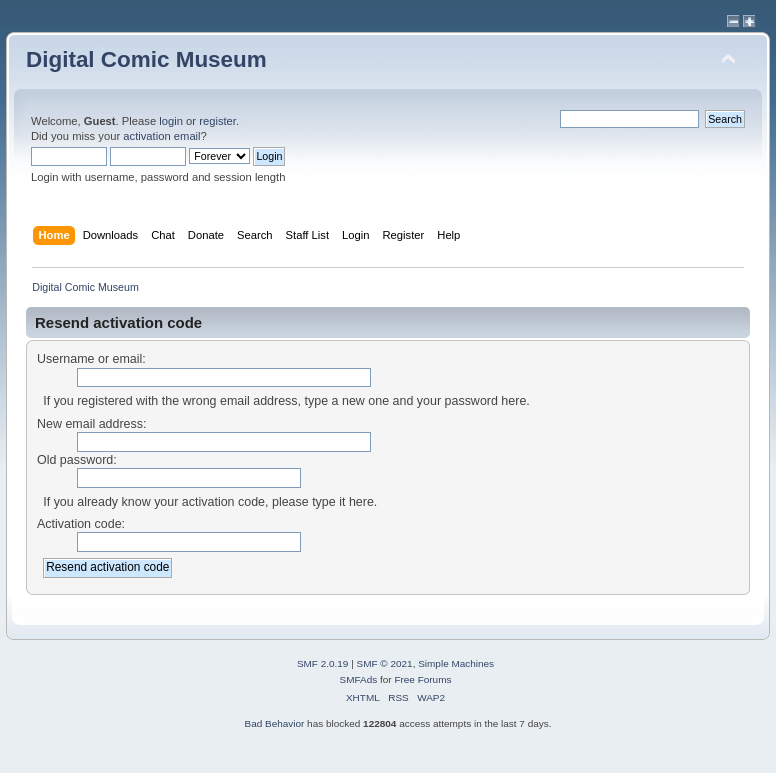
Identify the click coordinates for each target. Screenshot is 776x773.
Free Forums (422, 679)
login (171, 121)
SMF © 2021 (385, 663)
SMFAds (359, 679)
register (217, 121)
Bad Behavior (274, 723)
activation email (161, 136)
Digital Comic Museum (146, 59)
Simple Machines (456, 663)
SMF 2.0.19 (323, 663)
